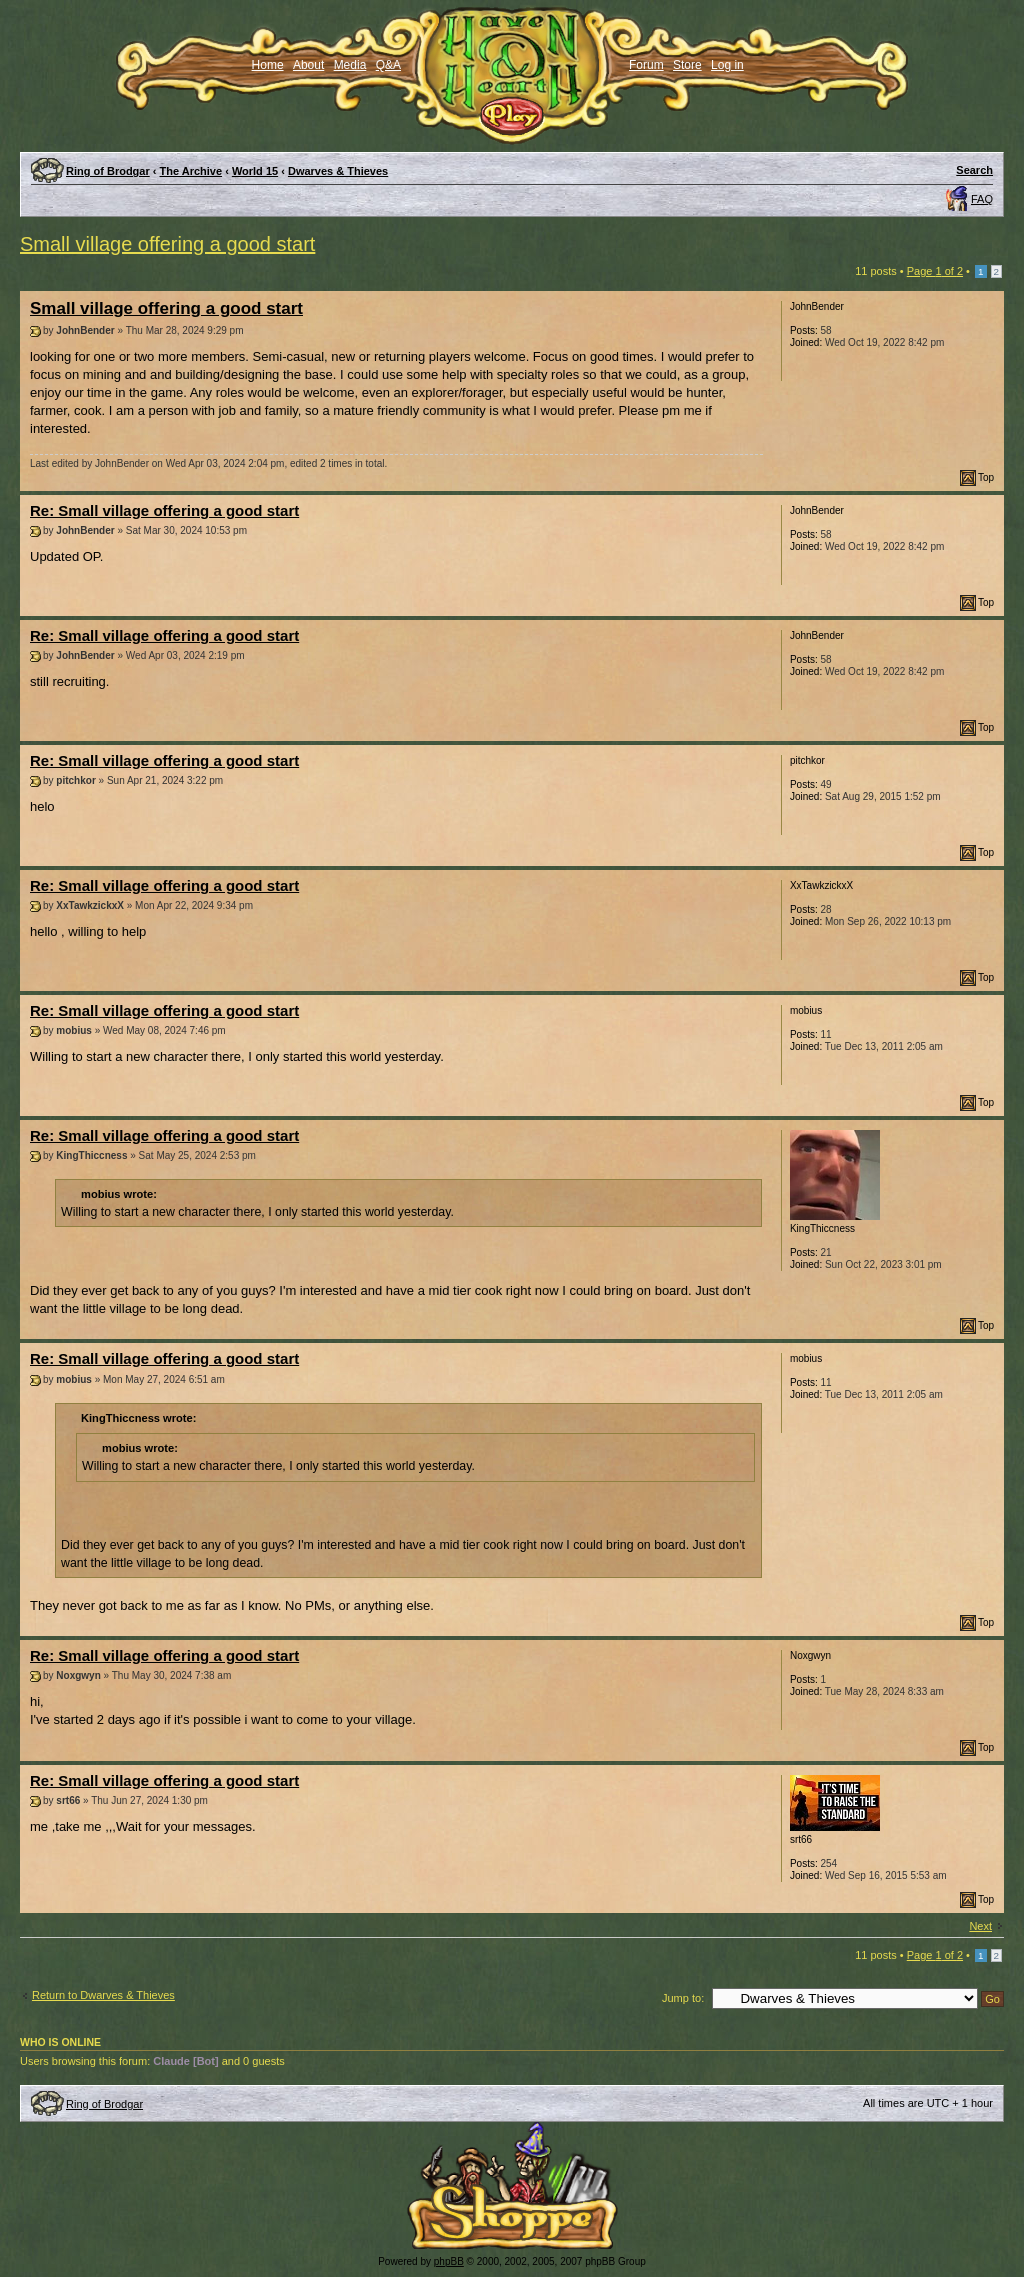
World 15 (255, 171)
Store (687, 65)
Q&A (388, 65)
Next (980, 1926)
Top (986, 477)
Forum (646, 65)
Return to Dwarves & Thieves (103, 1995)
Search (974, 170)
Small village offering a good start (167, 244)
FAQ (982, 199)
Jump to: (683, 1998)
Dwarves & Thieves (338, 171)
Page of (935, 271)
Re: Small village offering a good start (164, 510)
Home (268, 65)
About (308, 65)
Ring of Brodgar (108, 171)
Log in (727, 65)
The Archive (191, 171)
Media (350, 65)
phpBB (449, 2261)
